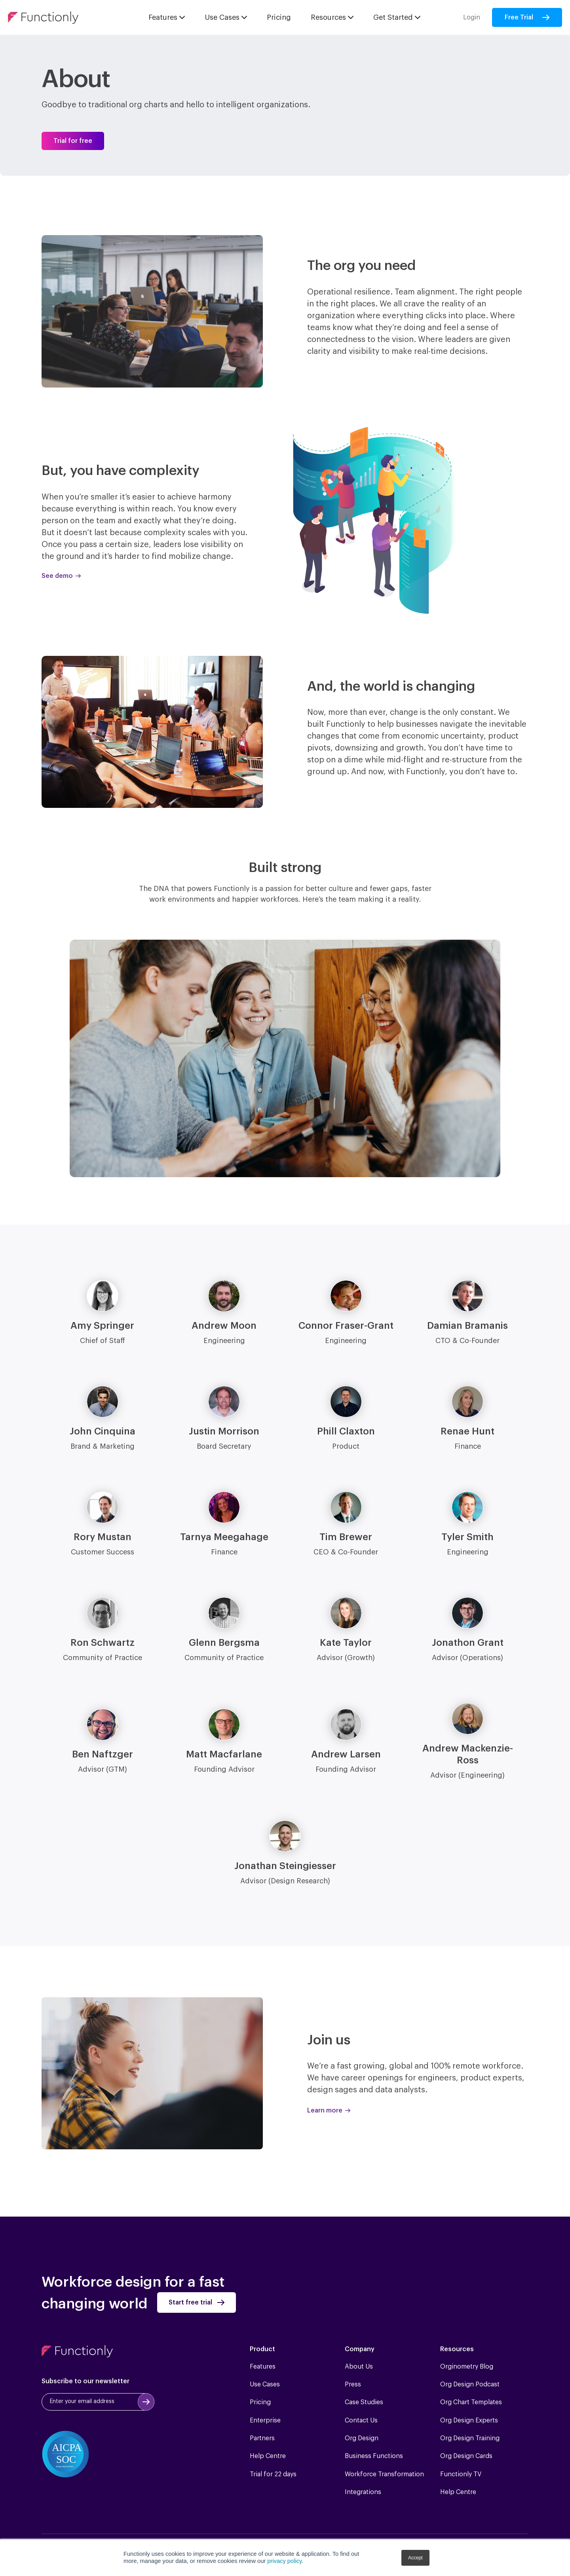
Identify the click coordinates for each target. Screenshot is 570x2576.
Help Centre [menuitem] (268, 2456)
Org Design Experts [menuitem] (469, 2420)
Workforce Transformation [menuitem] (384, 2474)
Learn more (324, 2110)
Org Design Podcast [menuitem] (470, 2384)
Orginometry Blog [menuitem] (466, 2366)
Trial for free (72, 141)
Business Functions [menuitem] (374, 2456)
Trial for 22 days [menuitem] (273, 2474)
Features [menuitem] (263, 2366)
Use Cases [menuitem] (265, 2384)
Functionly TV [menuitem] (460, 2474)
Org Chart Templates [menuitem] (471, 2402)
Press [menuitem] (353, 2384)
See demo (57, 576)
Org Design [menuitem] (361, 2438)
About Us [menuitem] (359, 2366)
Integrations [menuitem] (363, 2492)
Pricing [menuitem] (260, 2402)
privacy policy (284, 2561)
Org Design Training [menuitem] (470, 2438)
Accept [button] (415, 2558)
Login (471, 17)
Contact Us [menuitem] (361, 2420)
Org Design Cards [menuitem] (466, 2456)
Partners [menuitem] (262, 2438)
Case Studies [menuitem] (364, 2402)
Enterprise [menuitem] (265, 2420)
